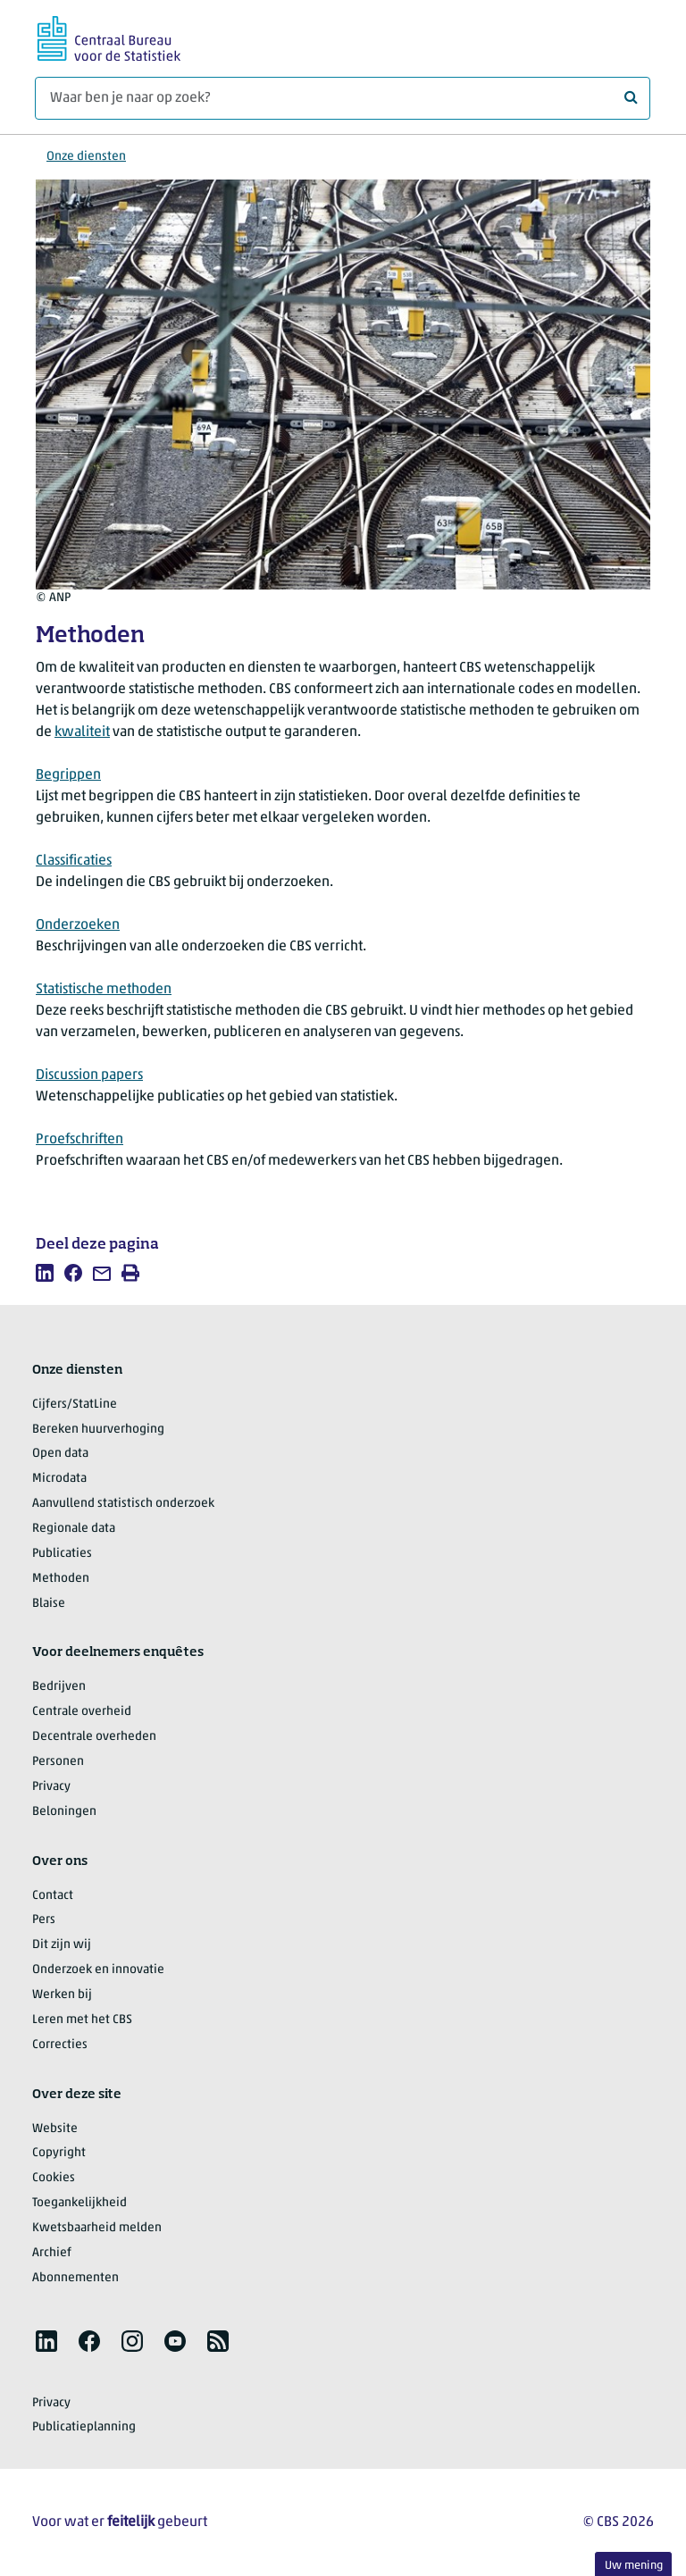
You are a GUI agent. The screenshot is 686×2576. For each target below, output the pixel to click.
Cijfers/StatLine (74, 1404)
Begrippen (68, 775)
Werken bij (62, 1995)
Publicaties (62, 1554)
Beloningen (64, 1812)
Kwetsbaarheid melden (97, 2228)
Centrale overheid (81, 1712)
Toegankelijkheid (79, 2203)
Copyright (59, 2153)
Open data (60, 1453)
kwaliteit (82, 732)
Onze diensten (86, 157)
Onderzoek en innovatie (98, 1970)
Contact (52, 1896)
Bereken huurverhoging (98, 1429)
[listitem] (44, 1273)
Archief (51, 2253)
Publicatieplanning (84, 2427)
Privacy (51, 1787)
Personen (58, 1762)
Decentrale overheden (94, 1737)
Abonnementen (75, 2278)
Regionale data (73, 1529)
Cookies (53, 2178)
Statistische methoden (104, 990)
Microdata (59, 1479)
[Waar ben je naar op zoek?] (342, 98)
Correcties (60, 2045)
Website (55, 2129)
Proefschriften (79, 1140)
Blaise (48, 1604)
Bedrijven (59, 1687)
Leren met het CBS (82, 2020)
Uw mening (634, 2566)
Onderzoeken (78, 925)
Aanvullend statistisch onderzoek (123, 1504)
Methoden (60, 1579)
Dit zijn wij (61, 1945)
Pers (43, 1920)
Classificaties (74, 861)
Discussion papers (89, 1075)
